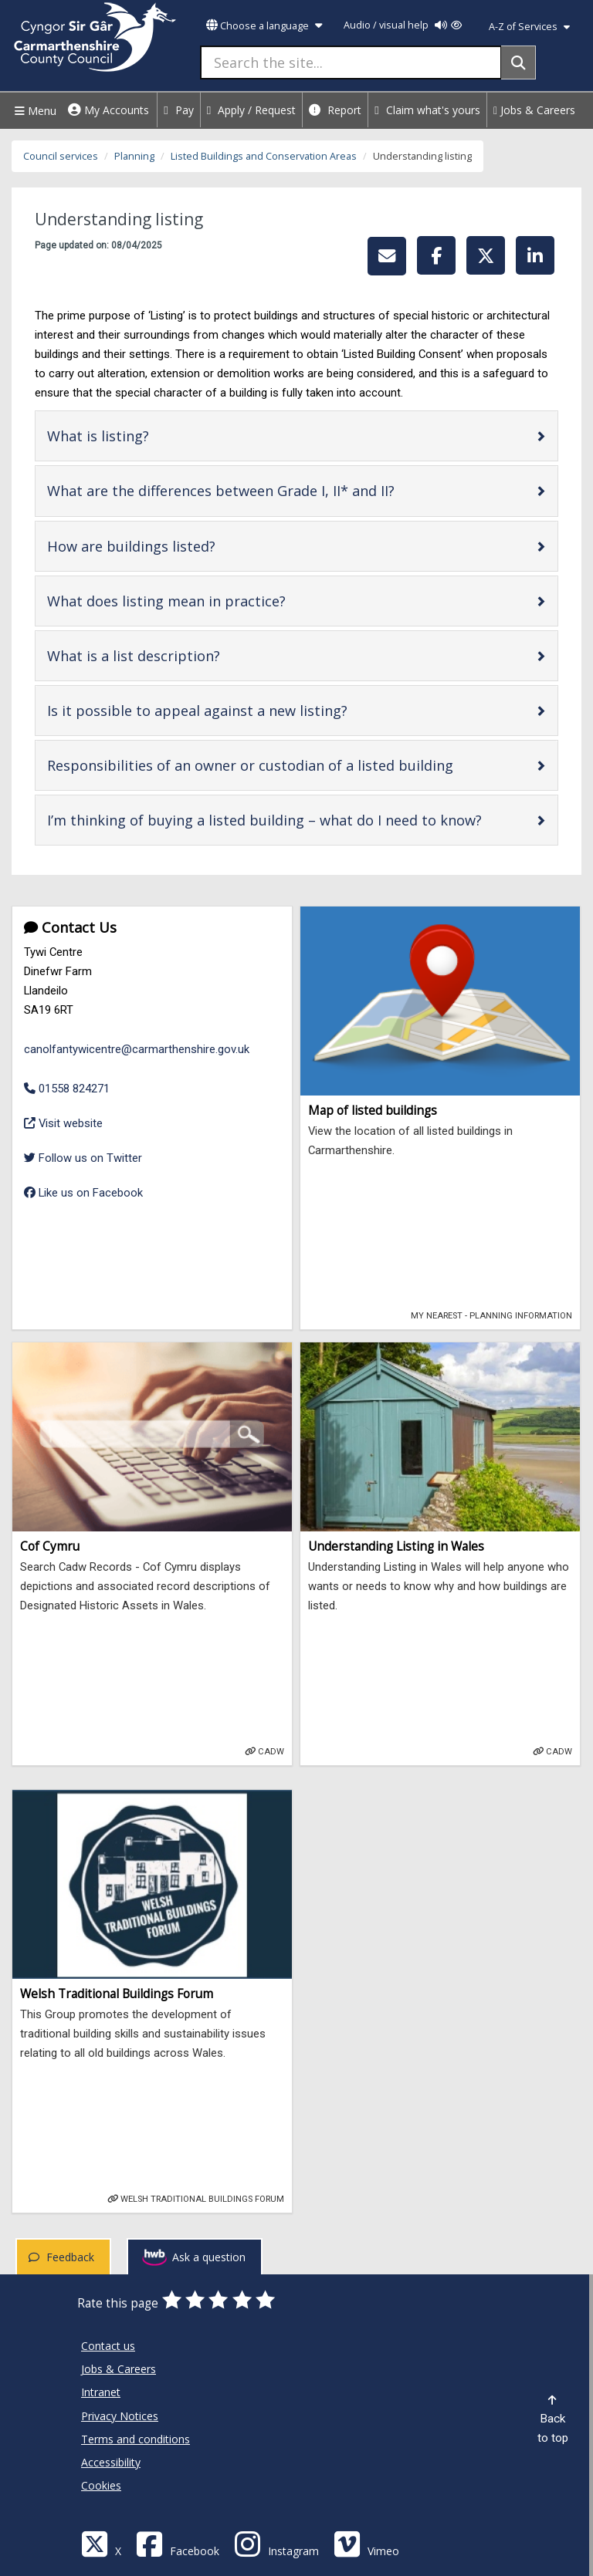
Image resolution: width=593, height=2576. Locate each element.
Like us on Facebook (83, 1193)
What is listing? (147, 435)
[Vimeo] (366, 2543)
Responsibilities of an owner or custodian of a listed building (291, 765)
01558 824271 (67, 1089)
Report (335, 110)
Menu (33, 110)
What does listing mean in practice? (215, 600)
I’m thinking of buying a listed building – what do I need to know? (291, 819)
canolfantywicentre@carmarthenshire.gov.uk (136, 1049)
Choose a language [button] (264, 25)
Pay (179, 110)
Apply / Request (251, 110)
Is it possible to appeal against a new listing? (246, 710)
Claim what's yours (427, 110)
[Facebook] (177, 2543)
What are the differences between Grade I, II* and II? (270, 490)
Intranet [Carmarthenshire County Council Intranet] (100, 2392)
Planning (134, 156)
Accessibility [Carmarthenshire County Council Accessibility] (111, 2462)
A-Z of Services (529, 26)
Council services (60, 156)
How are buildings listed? (180, 545)
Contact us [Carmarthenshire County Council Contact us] (108, 2345)
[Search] (518, 62)
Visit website (63, 1121)
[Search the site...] (351, 62)
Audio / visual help (403, 25)
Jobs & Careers (534, 110)
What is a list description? (182, 655)
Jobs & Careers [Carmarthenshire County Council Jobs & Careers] (118, 2369)
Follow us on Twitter (83, 1158)
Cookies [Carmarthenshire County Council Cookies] (101, 2485)
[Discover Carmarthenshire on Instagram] (276, 2543)
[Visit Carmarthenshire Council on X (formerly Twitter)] (101, 2543)
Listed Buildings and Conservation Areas (264, 156)
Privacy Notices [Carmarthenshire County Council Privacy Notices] (119, 2416)
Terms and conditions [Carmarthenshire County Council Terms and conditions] (135, 2439)
